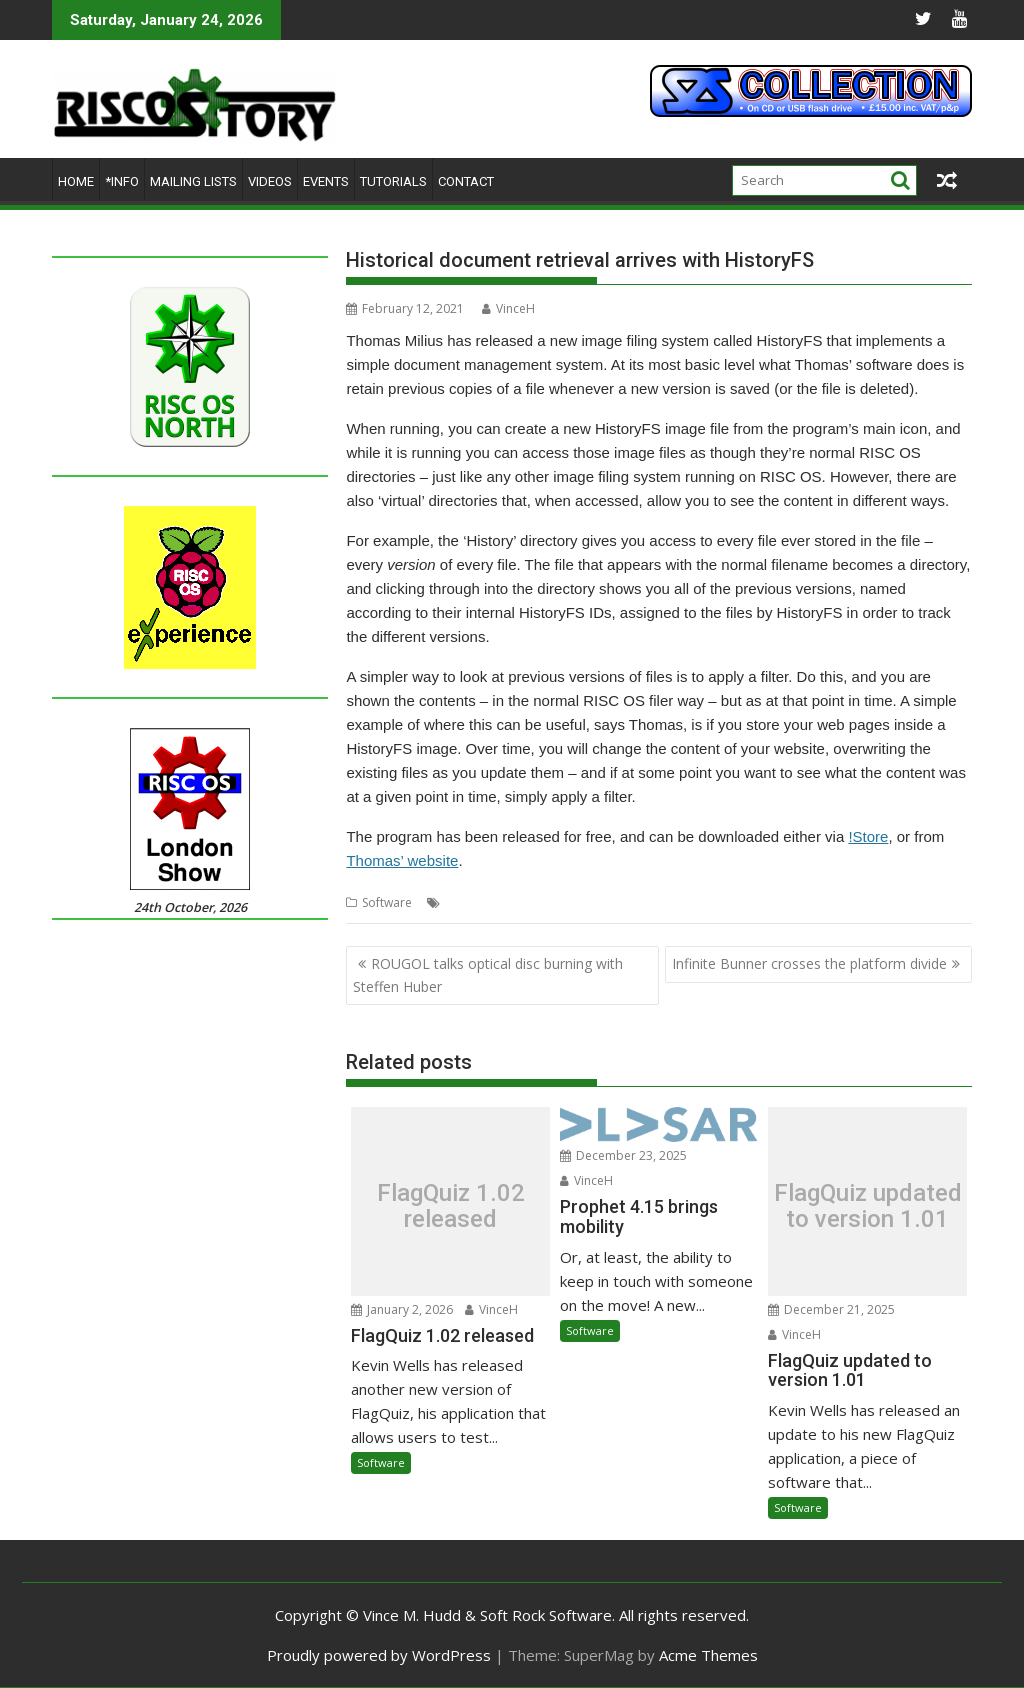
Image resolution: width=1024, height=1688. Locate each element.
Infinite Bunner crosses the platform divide (809, 963)
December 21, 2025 (831, 1309)
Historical (472, 902)
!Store (868, 836)
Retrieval (708, 902)
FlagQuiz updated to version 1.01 (868, 1206)
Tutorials (393, 181)
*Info (122, 181)
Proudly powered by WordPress (379, 1655)
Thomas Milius (781, 902)
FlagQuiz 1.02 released (451, 1206)
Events (326, 181)
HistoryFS (533, 902)
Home (76, 181)
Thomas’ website (402, 860)
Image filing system (622, 902)
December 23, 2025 (623, 1155)
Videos (270, 181)
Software (387, 902)
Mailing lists (193, 181)
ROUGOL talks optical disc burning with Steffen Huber (488, 974)
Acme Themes (708, 1655)
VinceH (508, 308)
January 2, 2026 (402, 1309)
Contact (466, 181)
